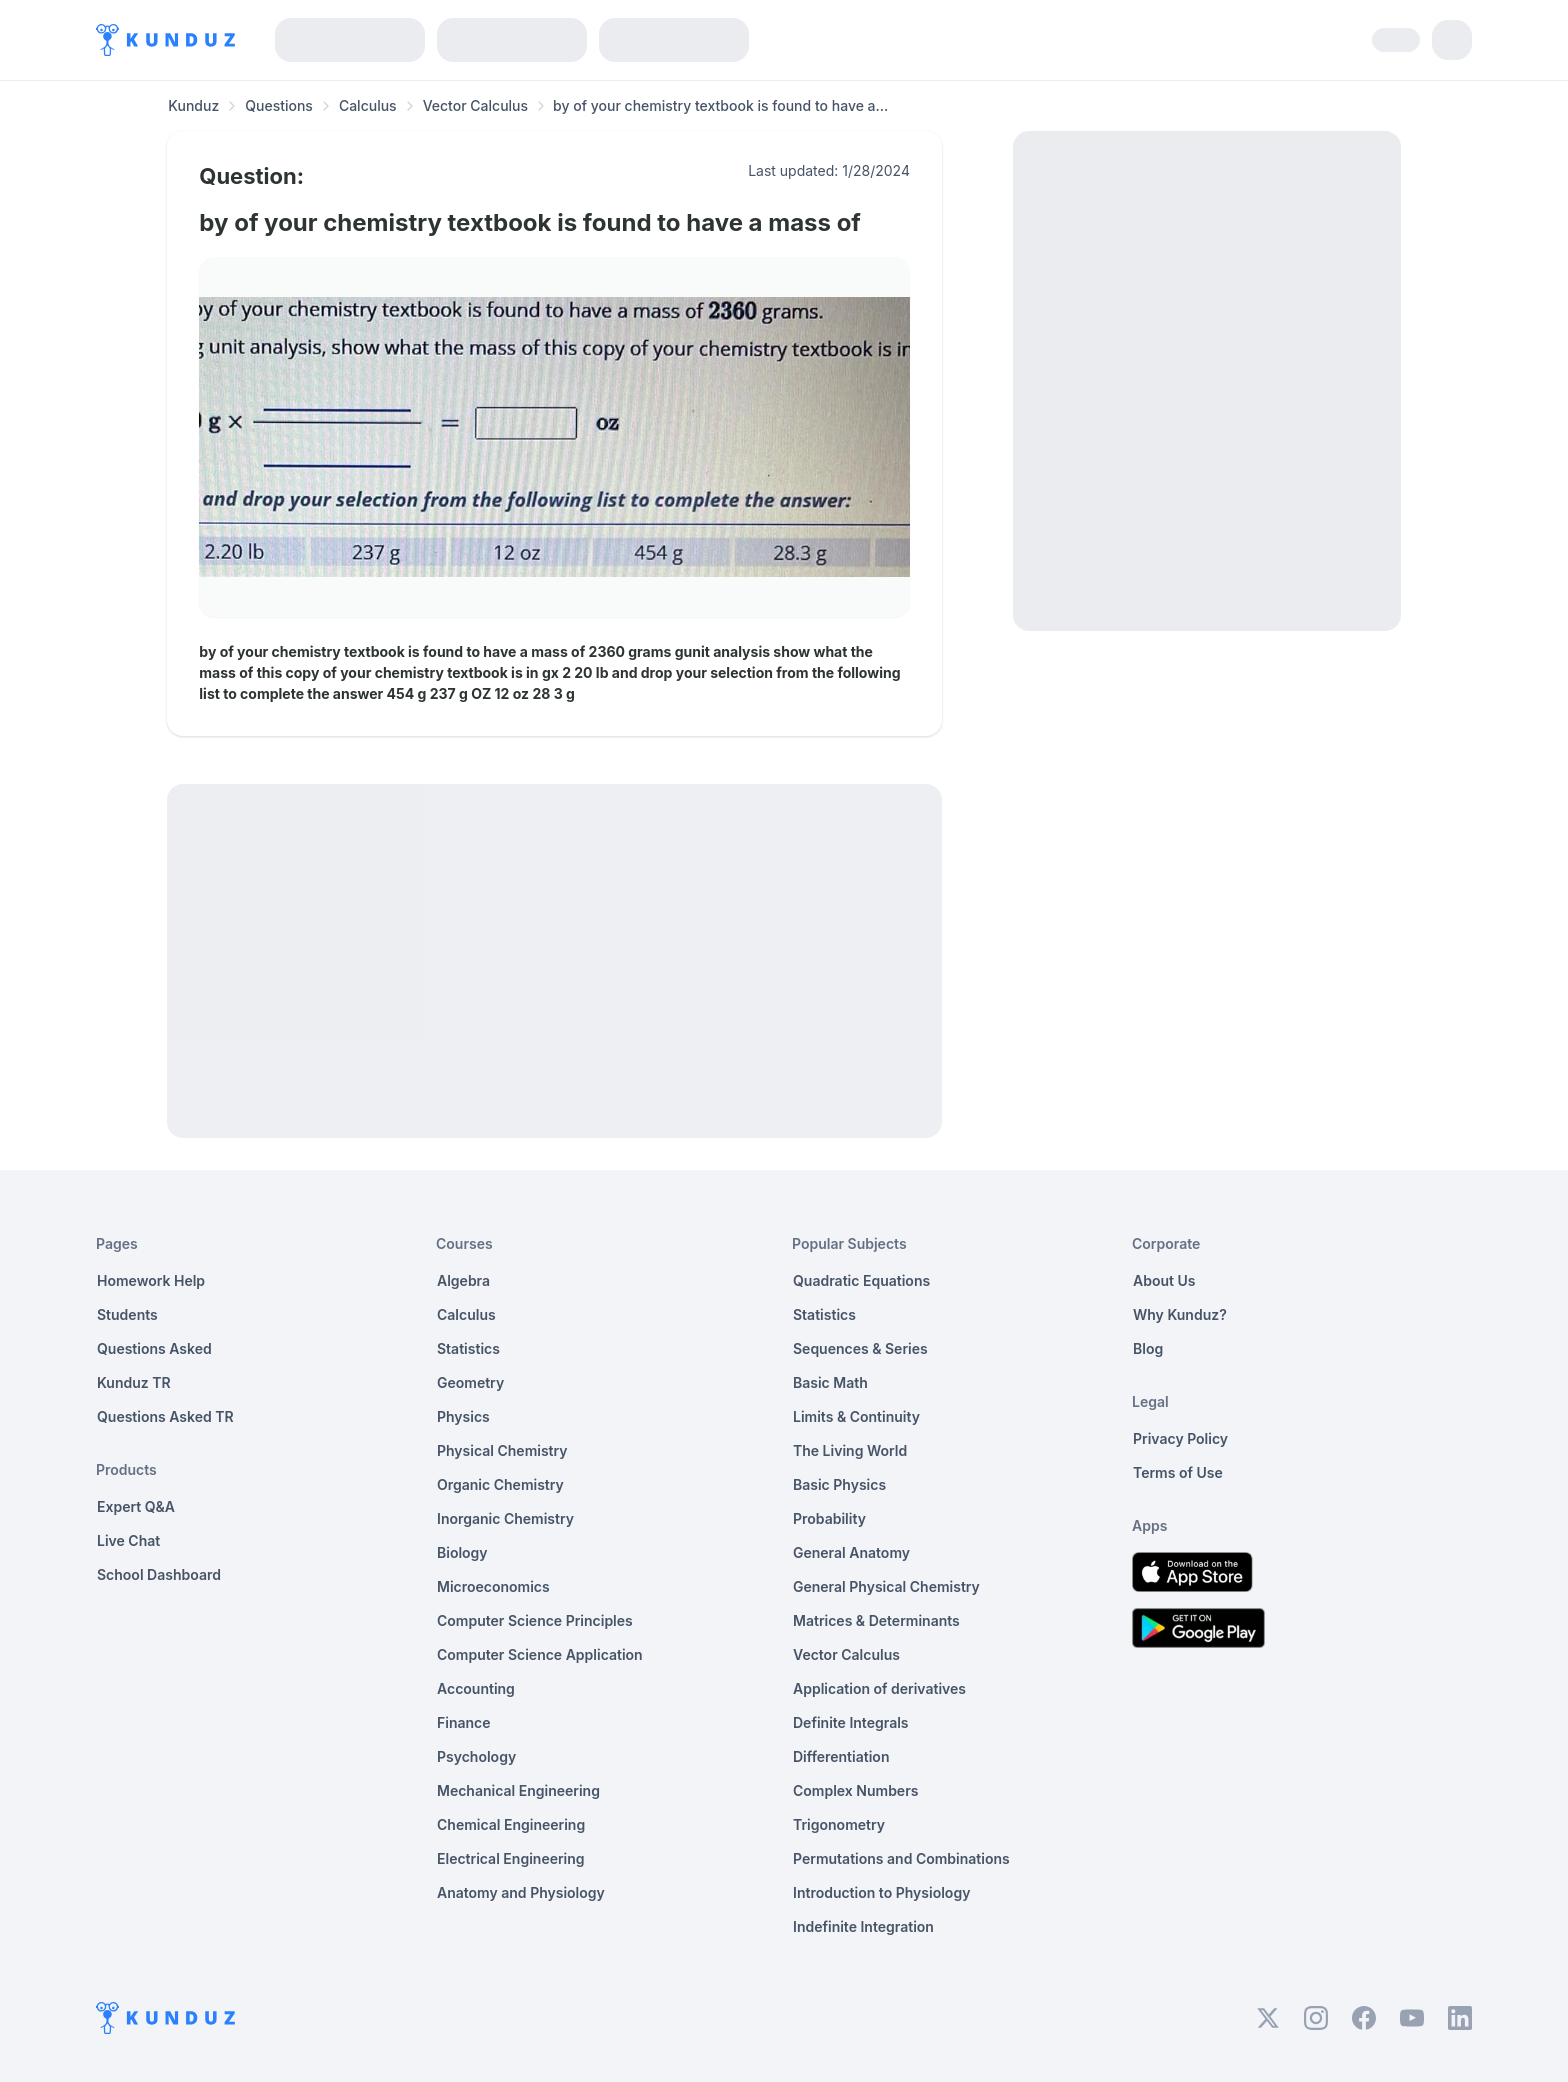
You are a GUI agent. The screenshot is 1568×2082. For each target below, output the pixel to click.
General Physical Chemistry (886, 1586)
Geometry (470, 1382)
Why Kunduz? (1180, 1314)
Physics (463, 1416)
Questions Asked (154, 1348)
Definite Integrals (851, 1722)
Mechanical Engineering (518, 1790)
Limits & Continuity (856, 1416)
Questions (279, 105)
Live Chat (128, 1540)
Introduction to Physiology (881, 1892)
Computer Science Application (540, 1654)
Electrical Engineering (511, 1858)
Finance (464, 1722)
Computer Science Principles (535, 1620)
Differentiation (841, 1756)
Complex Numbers (855, 1790)
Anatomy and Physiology (521, 1892)
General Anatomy (851, 1552)
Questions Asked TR (165, 1416)
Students (127, 1314)
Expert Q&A (136, 1506)
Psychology (476, 1756)
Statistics (468, 1348)
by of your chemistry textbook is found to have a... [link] (720, 105)
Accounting (476, 1688)
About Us (1164, 1280)
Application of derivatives (879, 1688)
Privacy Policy (1180, 1438)
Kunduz (193, 105)
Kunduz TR (134, 1382)
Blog (1148, 1348)
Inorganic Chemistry (505, 1518)
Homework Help (151, 1280)
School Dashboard (159, 1574)
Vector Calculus (475, 105)
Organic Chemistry (500, 1484)
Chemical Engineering (511, 1824)
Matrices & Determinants (876, 1620)
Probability (829, 1518)
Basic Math (830, 1382)
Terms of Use (1178, 1472)
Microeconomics (493, 1586)
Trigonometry (839, 1824)
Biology (462, 1552)
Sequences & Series (860, 1348)
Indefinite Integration (863, 1926)
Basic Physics (839, 1484)
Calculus (368, 105)
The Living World (850, 1450)
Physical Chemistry (502, 1450)
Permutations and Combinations (901, 1858)
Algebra (463, 1280)
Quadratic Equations (861, 1280)
